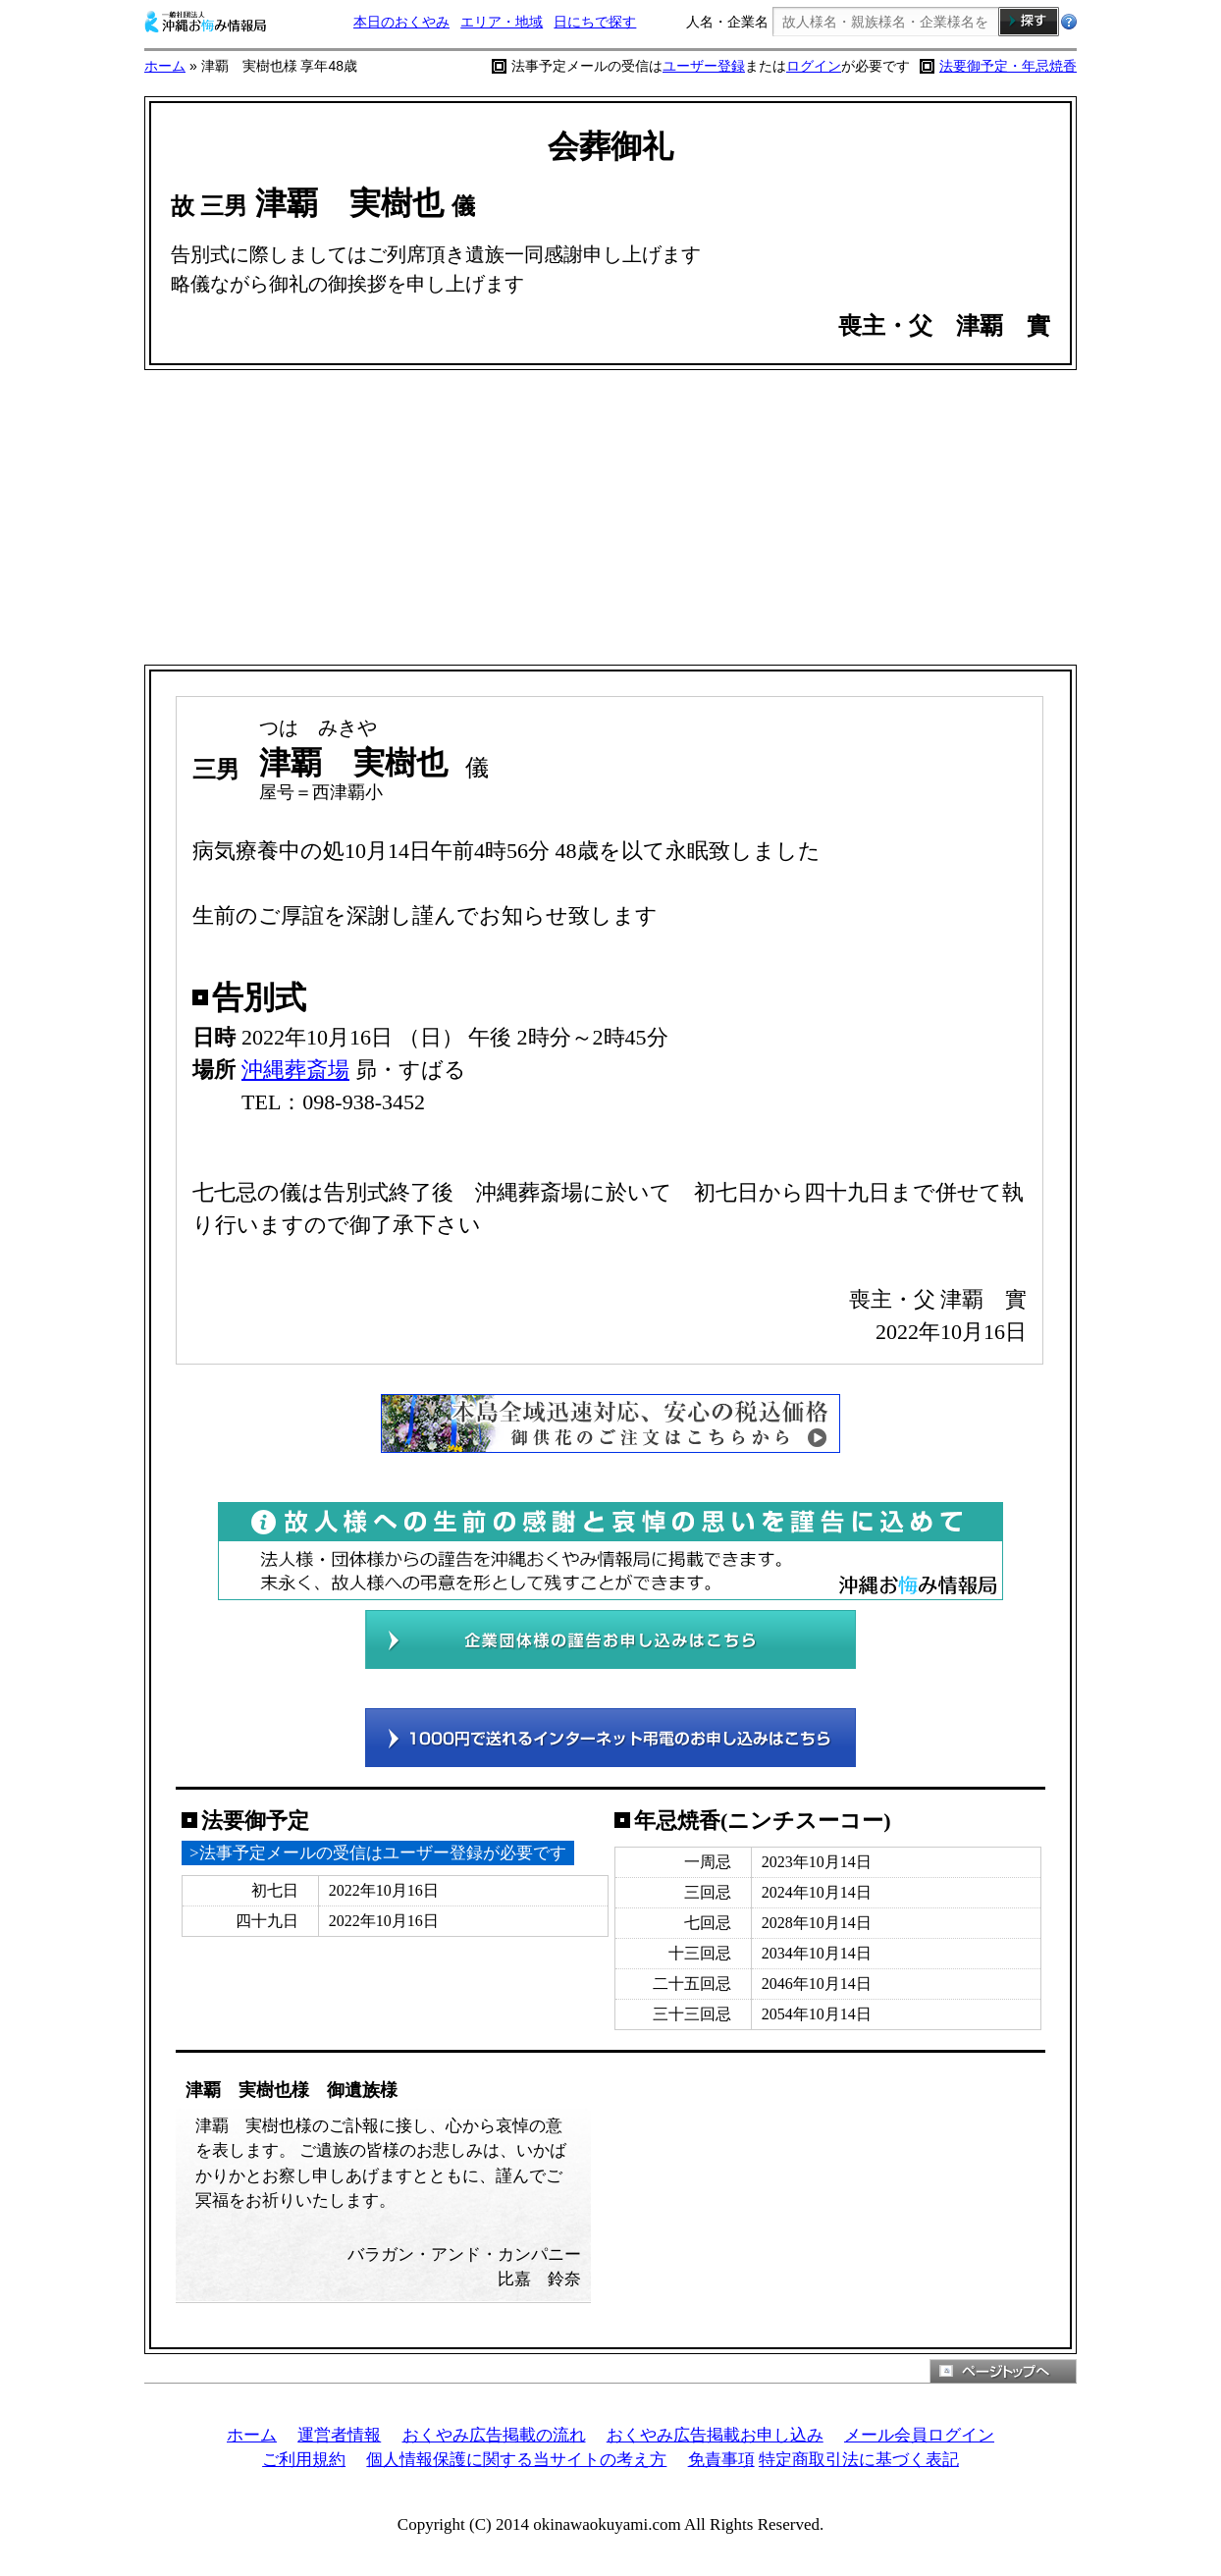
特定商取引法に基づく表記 (859, 2459)
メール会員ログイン (919, 2435)
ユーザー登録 (704, 66)
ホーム (165, 66)
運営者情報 (339, 2435)
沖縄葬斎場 (295, 1069)
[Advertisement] (610, 517)
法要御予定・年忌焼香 (1008, 66)
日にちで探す (595, 21)
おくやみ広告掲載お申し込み (715, 2435)
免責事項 (721, 2459)
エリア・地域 (501, 21)
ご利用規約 (303, 2459)
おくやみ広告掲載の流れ (494, 2435)
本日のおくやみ (401, 21)
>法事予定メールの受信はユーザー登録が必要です (377, 1853)
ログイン (813, 66)
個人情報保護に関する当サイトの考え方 (516, 2459)
